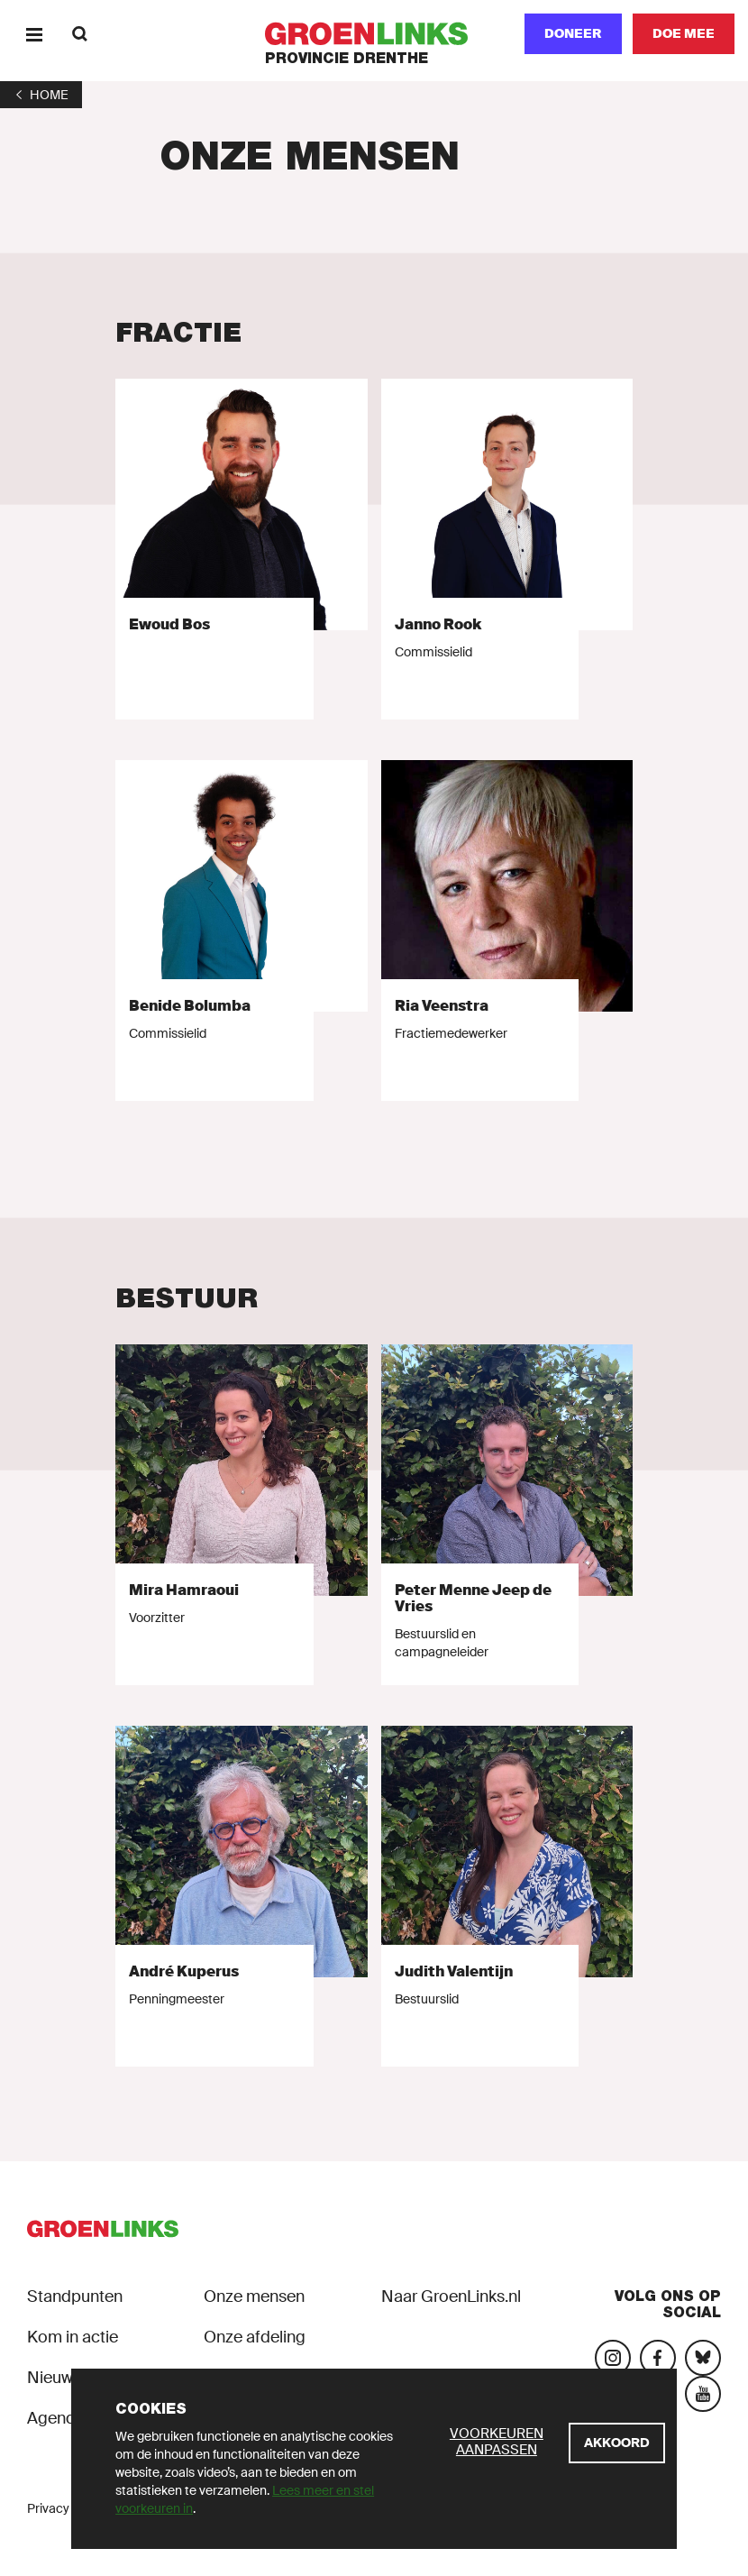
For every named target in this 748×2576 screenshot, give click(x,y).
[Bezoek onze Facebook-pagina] (658, 2358)
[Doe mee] (683, 34)
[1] (41, 94)
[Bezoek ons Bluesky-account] (703, 2358)
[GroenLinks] (374, 34)
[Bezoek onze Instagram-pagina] (613, 2358)
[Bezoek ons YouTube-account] (703, 2394)
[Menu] (34, 34)
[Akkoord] (617, 2443)
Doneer (573, 33)
